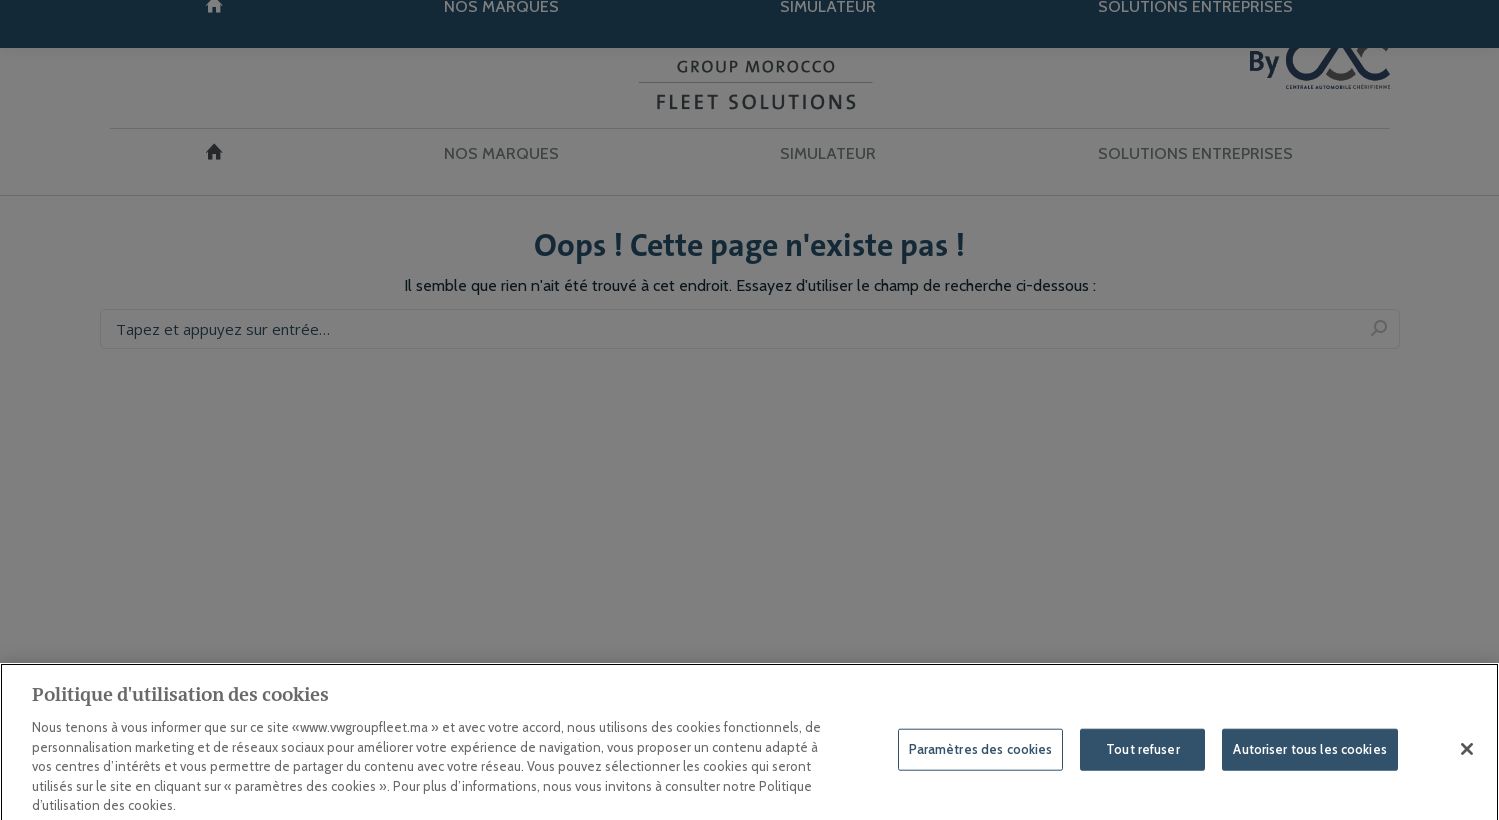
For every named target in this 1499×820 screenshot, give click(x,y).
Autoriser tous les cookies (1309, 758)
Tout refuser (1143, 758)
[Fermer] (1467, 758)
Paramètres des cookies (981, 758)
